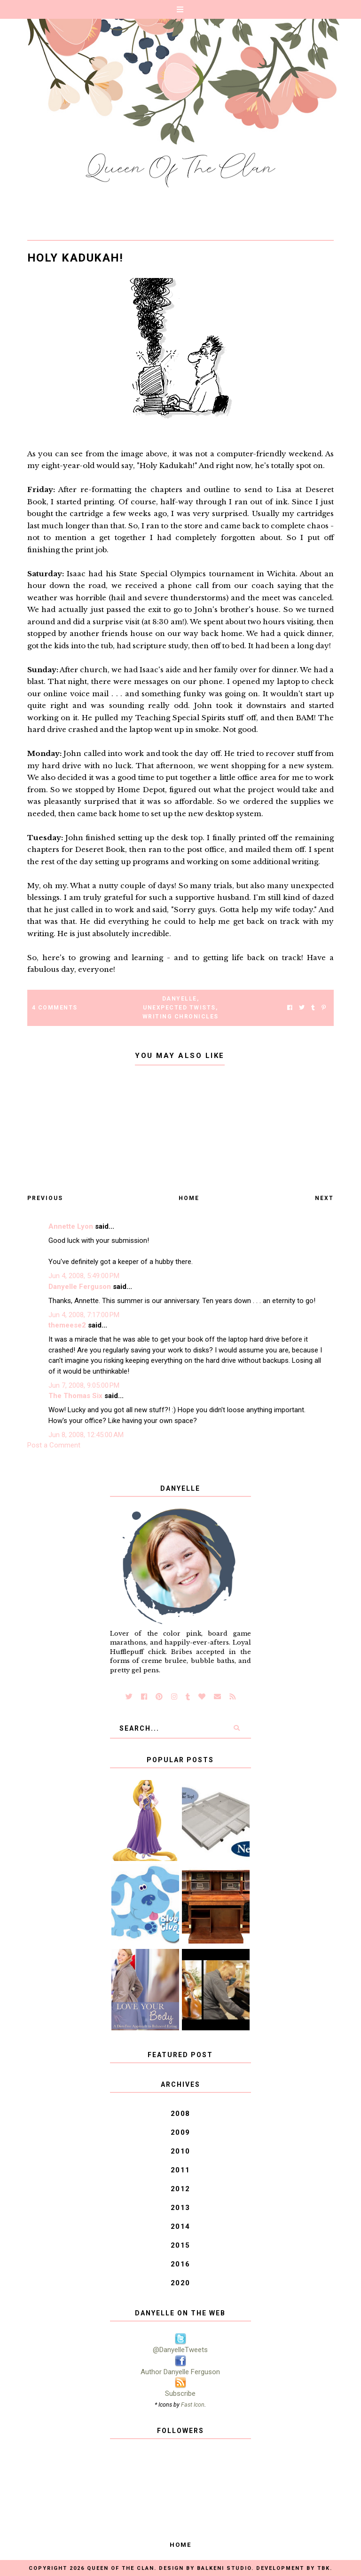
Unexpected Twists (179, 1007)
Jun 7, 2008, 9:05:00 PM (83, 1385)
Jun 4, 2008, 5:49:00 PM (83, 1276)
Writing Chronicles (180, 1016)
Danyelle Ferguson (79, 1286)
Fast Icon (192, 2404)
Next (324, 1198)
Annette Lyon (70, 1226)
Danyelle (179, 998)
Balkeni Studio (224, 2568)
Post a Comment (53, 1445)
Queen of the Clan (120, 2568)
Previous (45, 1198)
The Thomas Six (75, 1395)
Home (189, 1198)
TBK (323, 2568)
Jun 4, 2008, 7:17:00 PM (83, 1315)
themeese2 (67, 1325)
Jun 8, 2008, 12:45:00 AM (86, 1435)
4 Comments (55, 1007)
